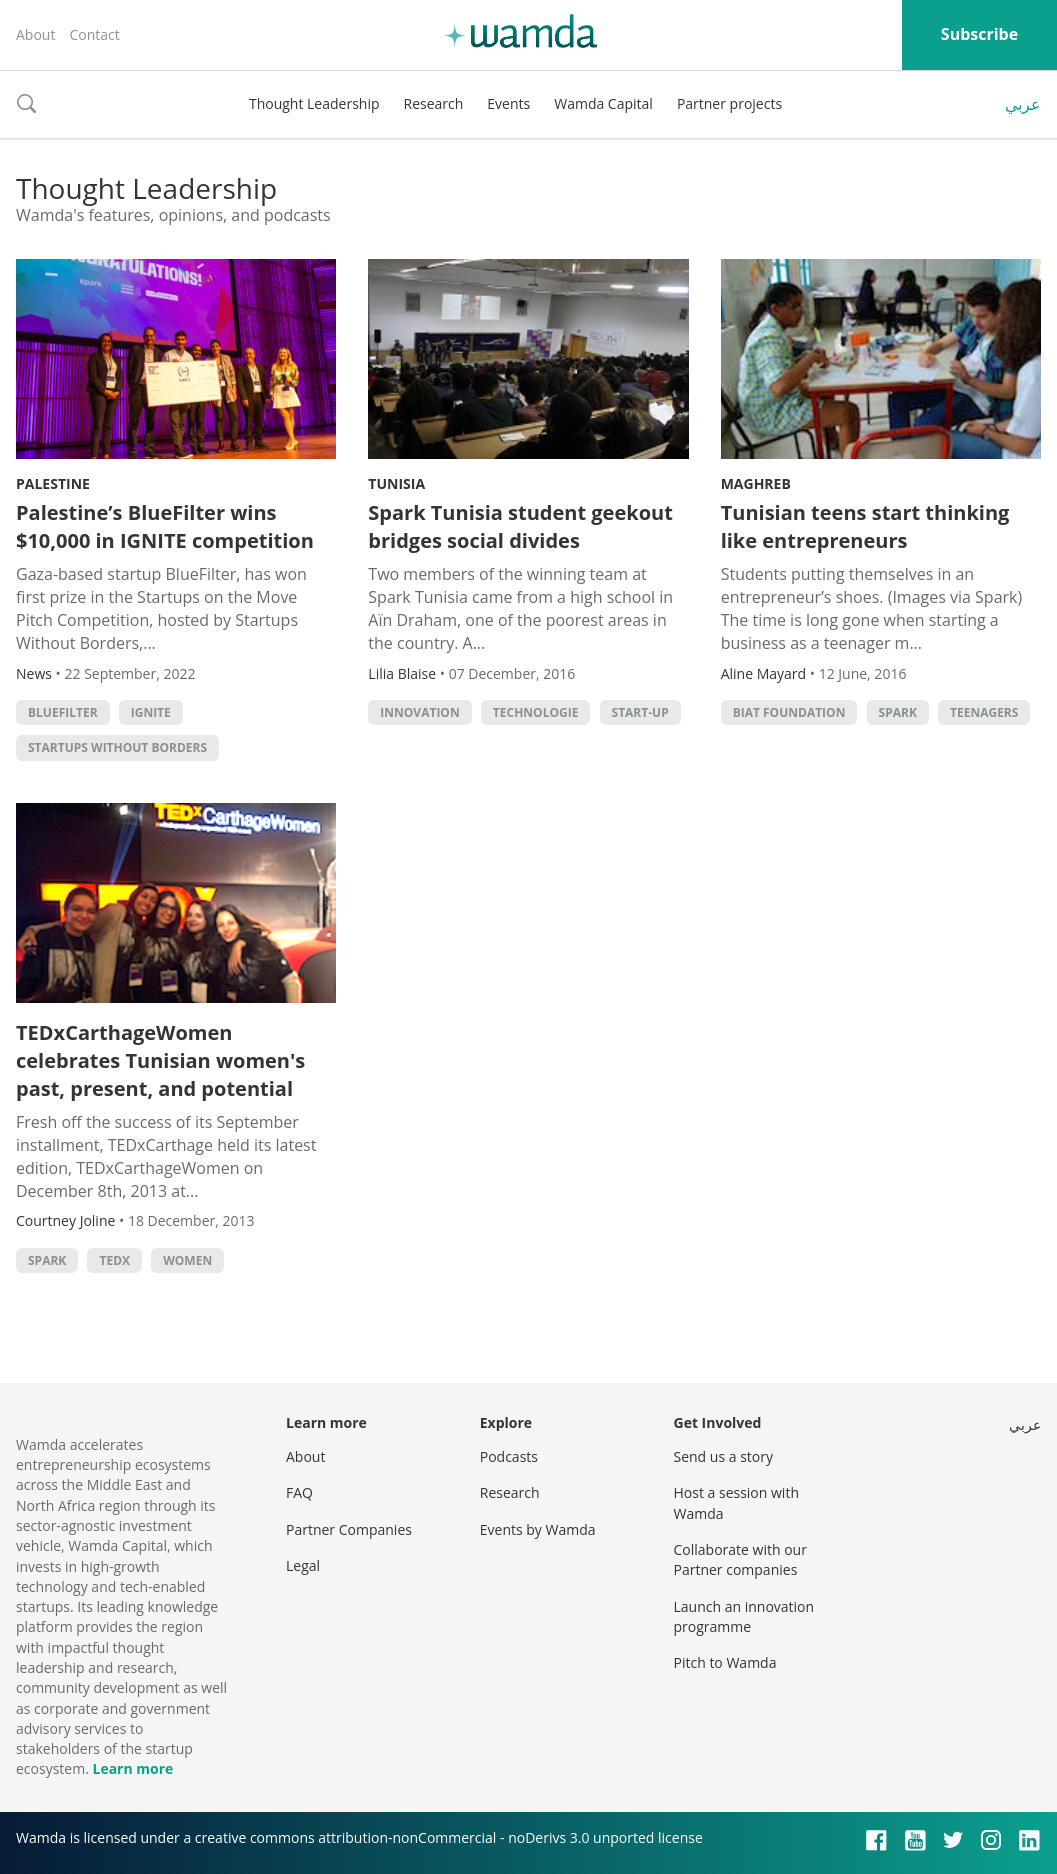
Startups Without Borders (117, 747)
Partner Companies (349, 1529)
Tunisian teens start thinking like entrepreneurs (865, 526)
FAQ (299, 1492)
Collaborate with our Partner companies (740, 1559)
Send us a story (723, 1456)
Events (508, 103)
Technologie (536, 712)
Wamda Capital (603, 103)
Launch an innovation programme (744, 1616)
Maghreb (756, 483)
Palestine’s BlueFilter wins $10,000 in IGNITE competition (165, 526)
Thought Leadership (314, 103)
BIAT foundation (789, 712)
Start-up (640, 712)
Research (434, 103)
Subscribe (979, 34)
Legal (303, 1565)
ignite (151, 712)
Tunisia (396, 483)
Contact (94, 34)
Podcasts (509, 1456)
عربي (1023, 104)
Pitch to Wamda (725, 1662)
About (35, 34)
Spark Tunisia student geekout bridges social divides (520, 526)
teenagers (984, 712)
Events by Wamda (538, 1529)
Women (187, 1260)
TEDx (114, 1260)
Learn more (132, 1768)
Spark (898, 712)
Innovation (419, 712)
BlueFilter (63, 712)
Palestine (53, 483)
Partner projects (729, 103)
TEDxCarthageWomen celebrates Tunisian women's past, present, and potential (160, 1060)
